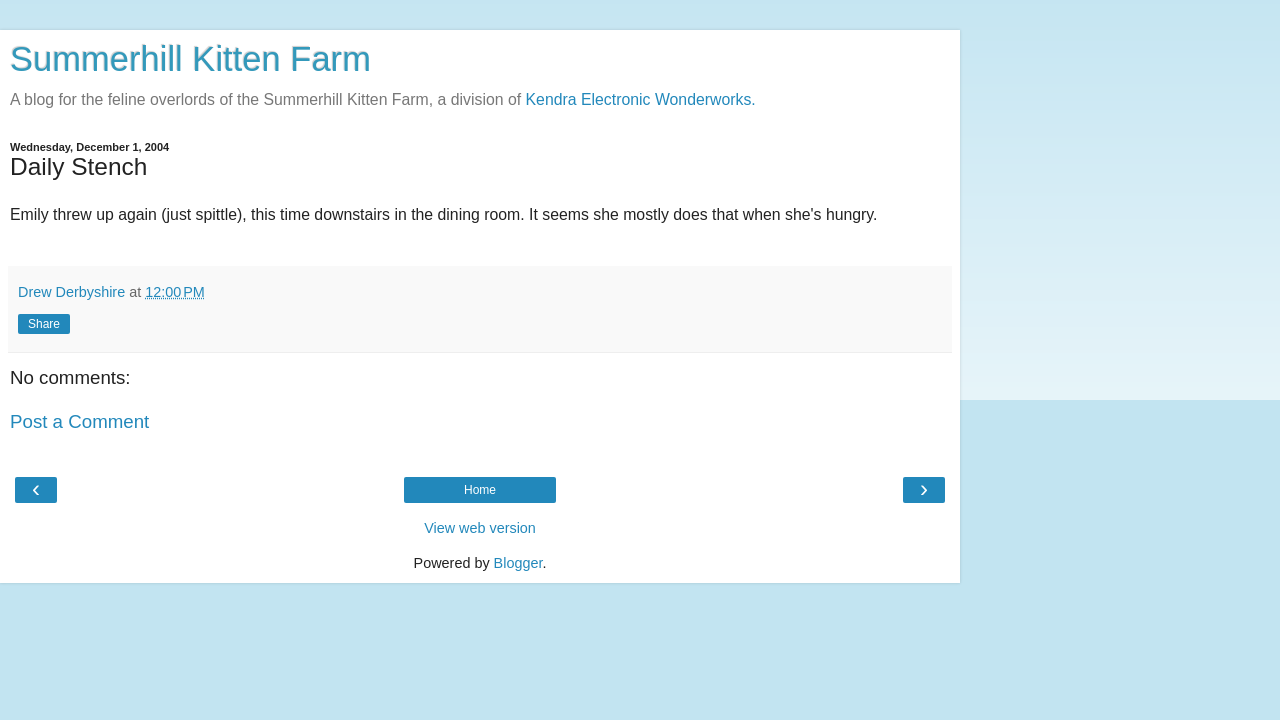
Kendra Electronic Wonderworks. (641, 99)
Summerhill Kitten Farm (190, 59)
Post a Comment (79, 421)
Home (480, 490)
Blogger (518, 563)
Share (44, 324)
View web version (480, 528)
